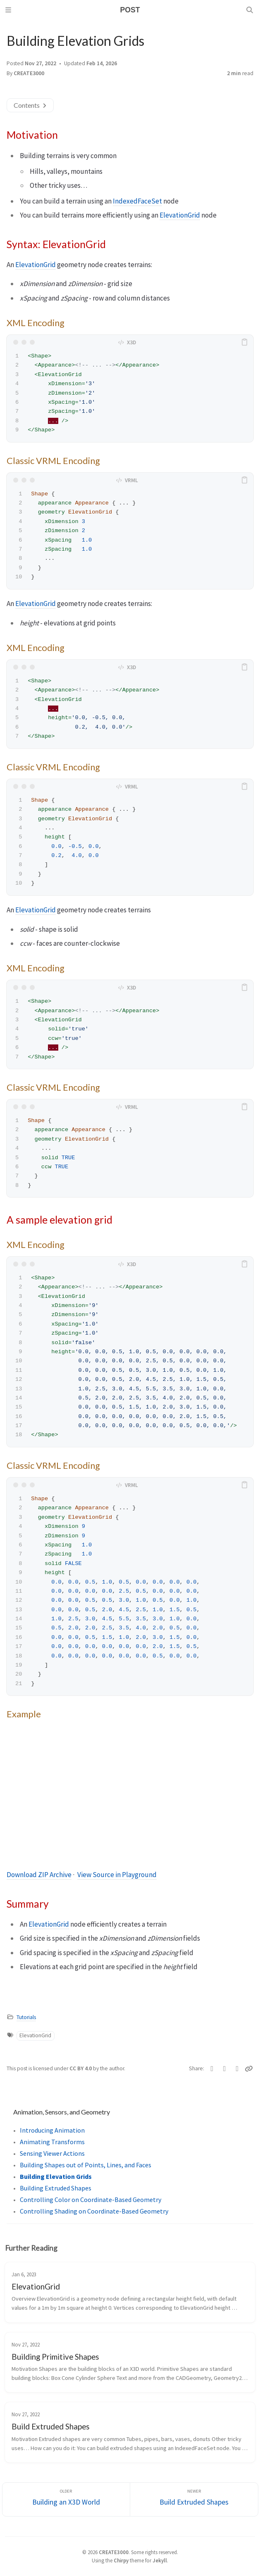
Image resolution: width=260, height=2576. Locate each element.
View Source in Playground (117, 1874)
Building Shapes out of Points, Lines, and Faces (85, 2165)
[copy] (246, 342)
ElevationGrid (180, 215)
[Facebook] (224, 2068)
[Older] (66, 2499)
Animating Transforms (52, 2142)
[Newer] (194, 2499)
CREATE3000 (29, 73)
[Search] (250, 10)
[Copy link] (249, 2068)
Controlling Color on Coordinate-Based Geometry (90, 2199)
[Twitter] (212, 2068)
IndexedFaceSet (137, 201)
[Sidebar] (9, 10)
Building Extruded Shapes (55, 2188)
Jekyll (160, 2560)
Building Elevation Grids (56, 2176)
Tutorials (26, 2017)
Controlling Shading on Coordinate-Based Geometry (94, 2211)
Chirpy (121, 2560)
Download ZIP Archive (39, 1874)
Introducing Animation (52, 2130)
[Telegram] (237, 2068)
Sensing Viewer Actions (52, 2153)
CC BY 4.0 (81, 2068)
